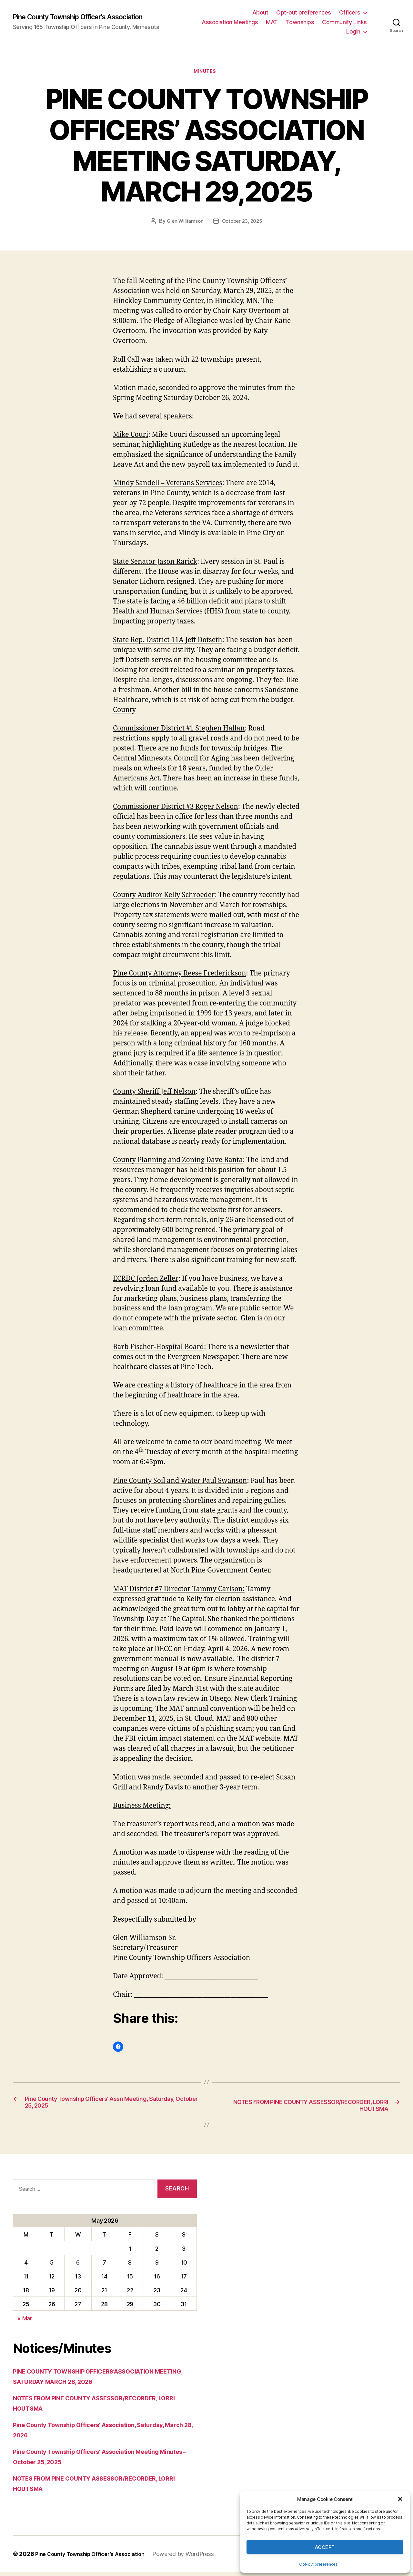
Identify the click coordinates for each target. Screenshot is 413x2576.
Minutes (206, 73)
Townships (300, 22)
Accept (325, 2547)
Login (353, 31)
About (260, 12)
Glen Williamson (184, 223)
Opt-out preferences (318, 2564)
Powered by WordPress (195, 2557)
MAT (272, 22)
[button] (400, 2499)
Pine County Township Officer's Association (89, 17)
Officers (349, 12)
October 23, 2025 (242, 223)
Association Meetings (230, 22)
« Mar (24, 2321)
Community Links (344, 22)
